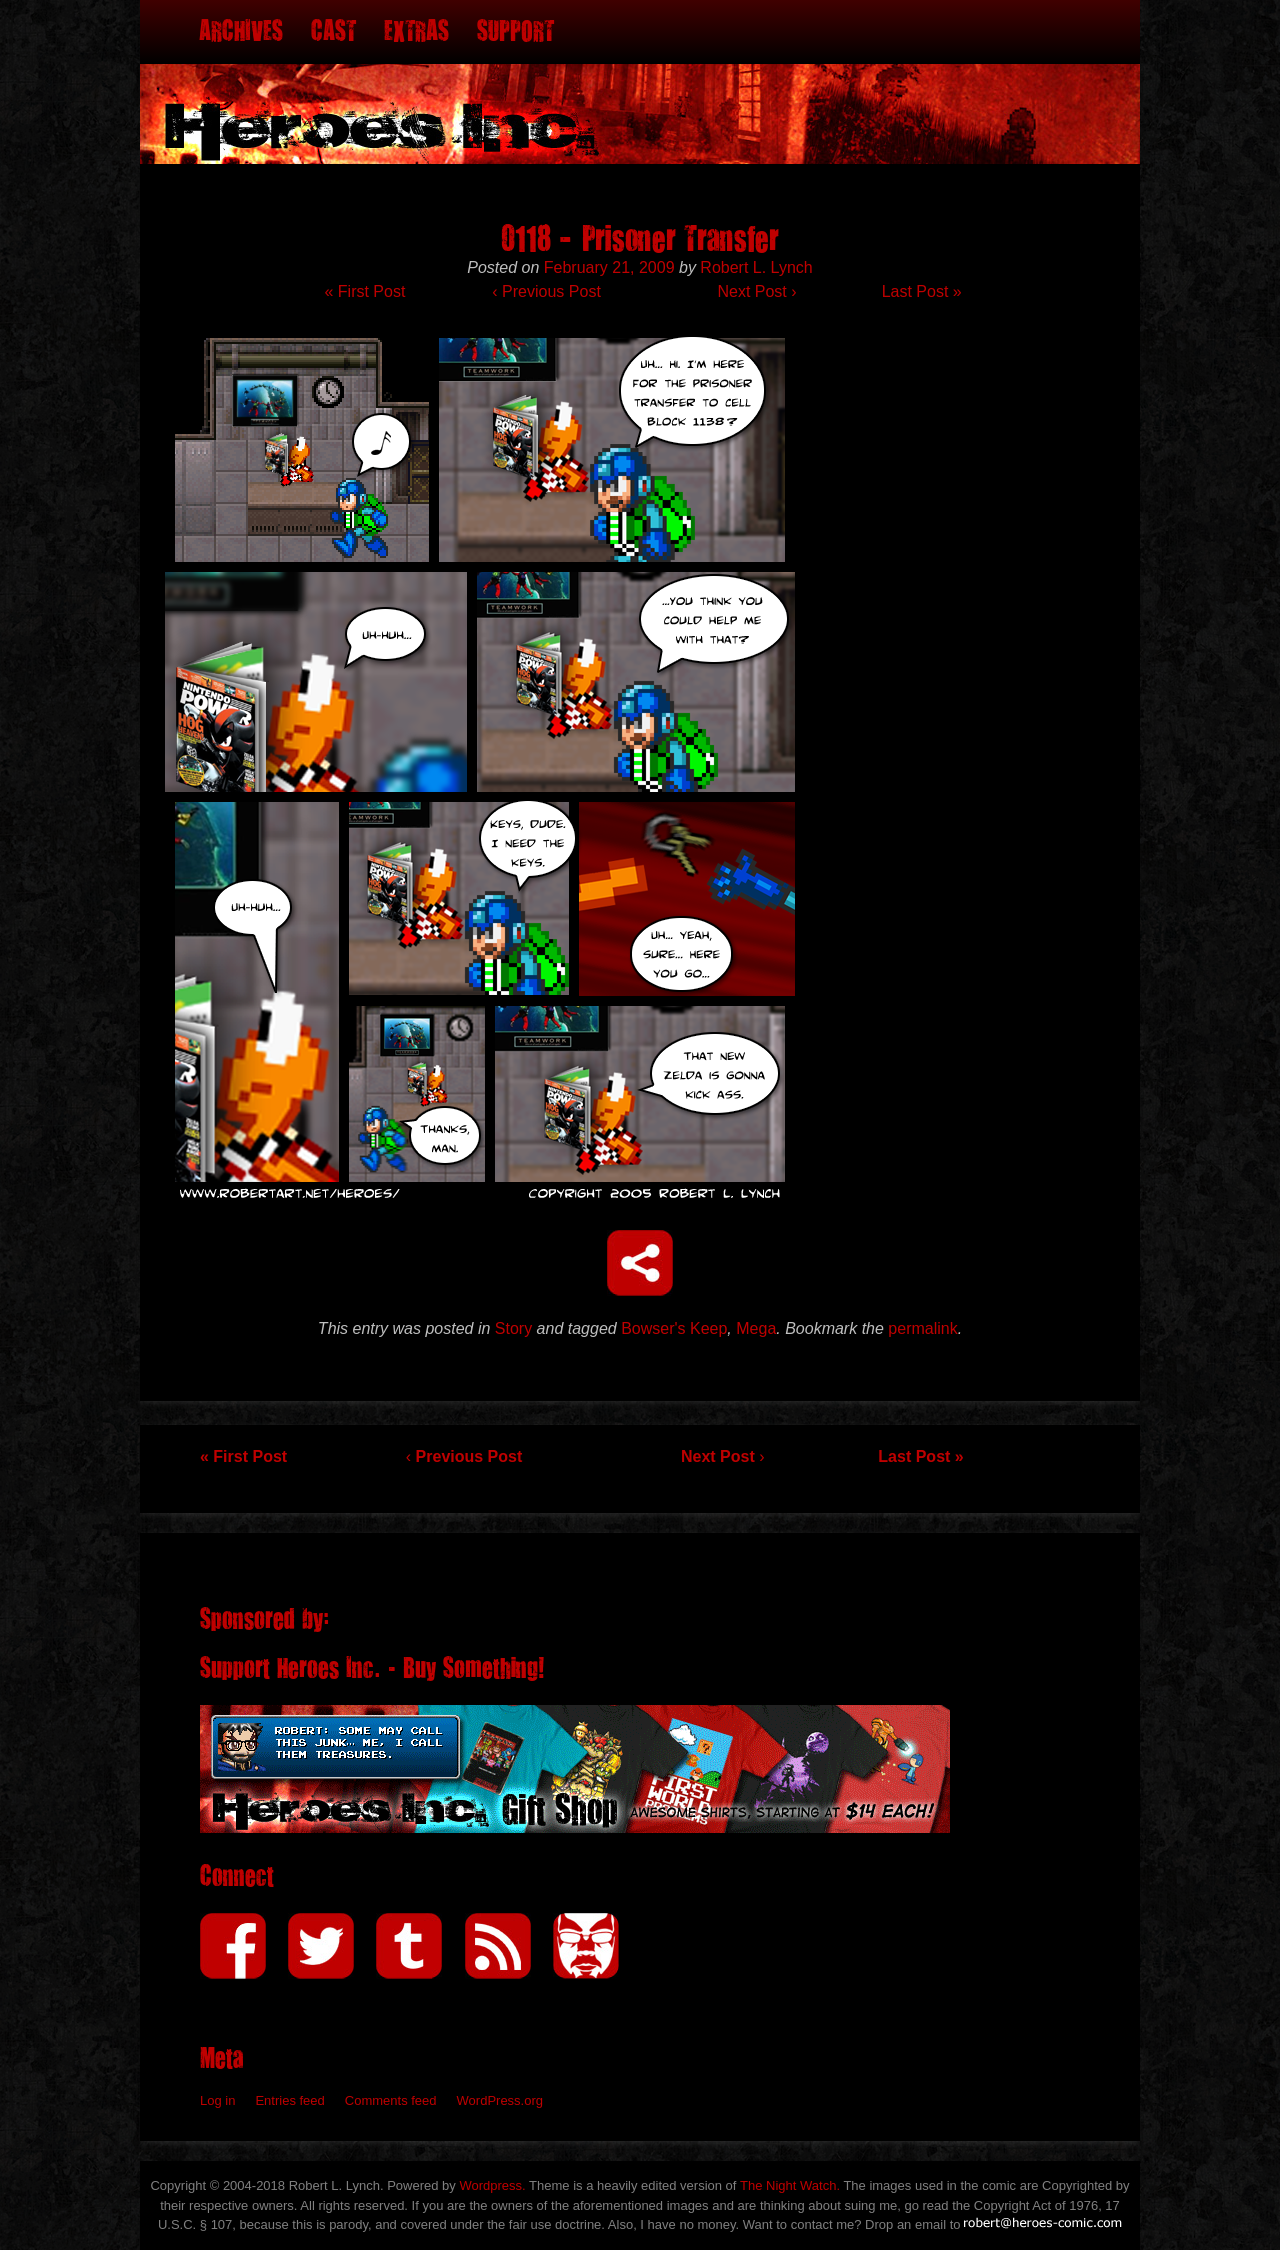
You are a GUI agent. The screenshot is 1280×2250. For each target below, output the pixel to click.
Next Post (756, 291)
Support (515, 31)
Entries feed (289, 2100)
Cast (333, 31)
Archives (241, 31)
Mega (756, 1328)
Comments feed (391, 2100)
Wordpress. (492, 2185)
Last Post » (922, 291)
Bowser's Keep (674, 1328)
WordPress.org (500, 2100)
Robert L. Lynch (756, 267)
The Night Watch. (790, 2185)
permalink (922, 1328)
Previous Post (546, 291)
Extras (416, 31)
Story (513, 1328)
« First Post (364, 291)
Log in (217, 2100)
